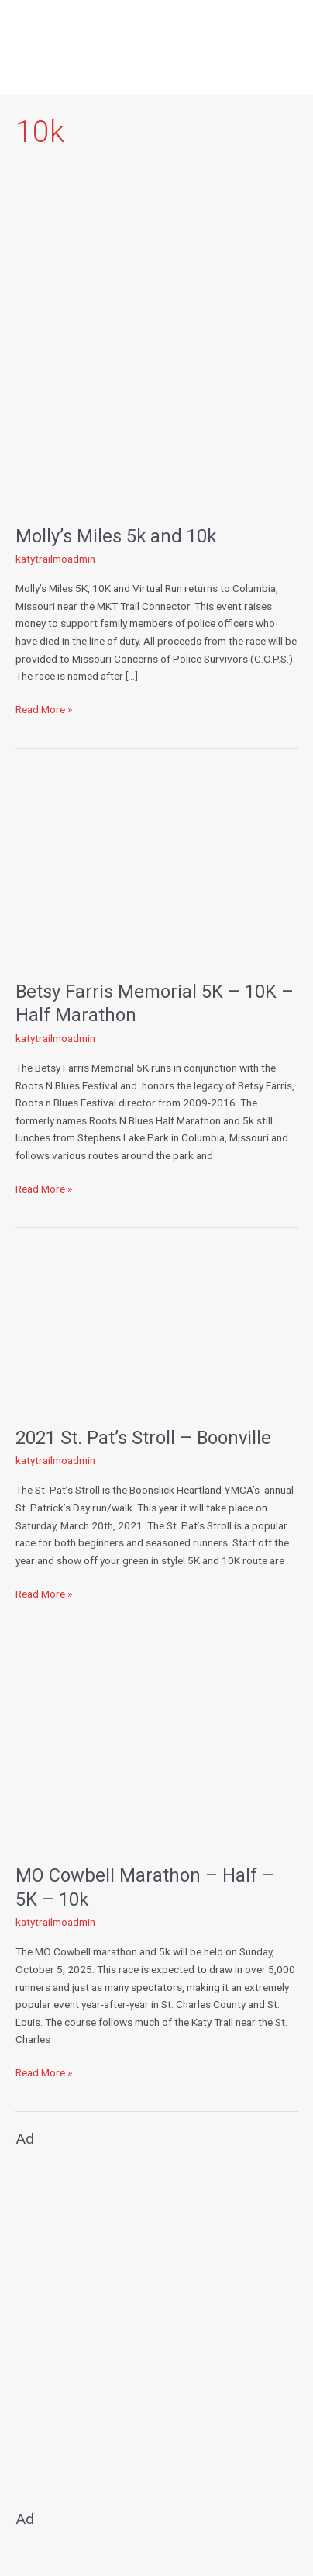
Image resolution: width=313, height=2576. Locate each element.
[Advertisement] (156, 2322)
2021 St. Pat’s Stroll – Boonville (143, 1438)
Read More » (43, 708)
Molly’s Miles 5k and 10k (115, 536)
